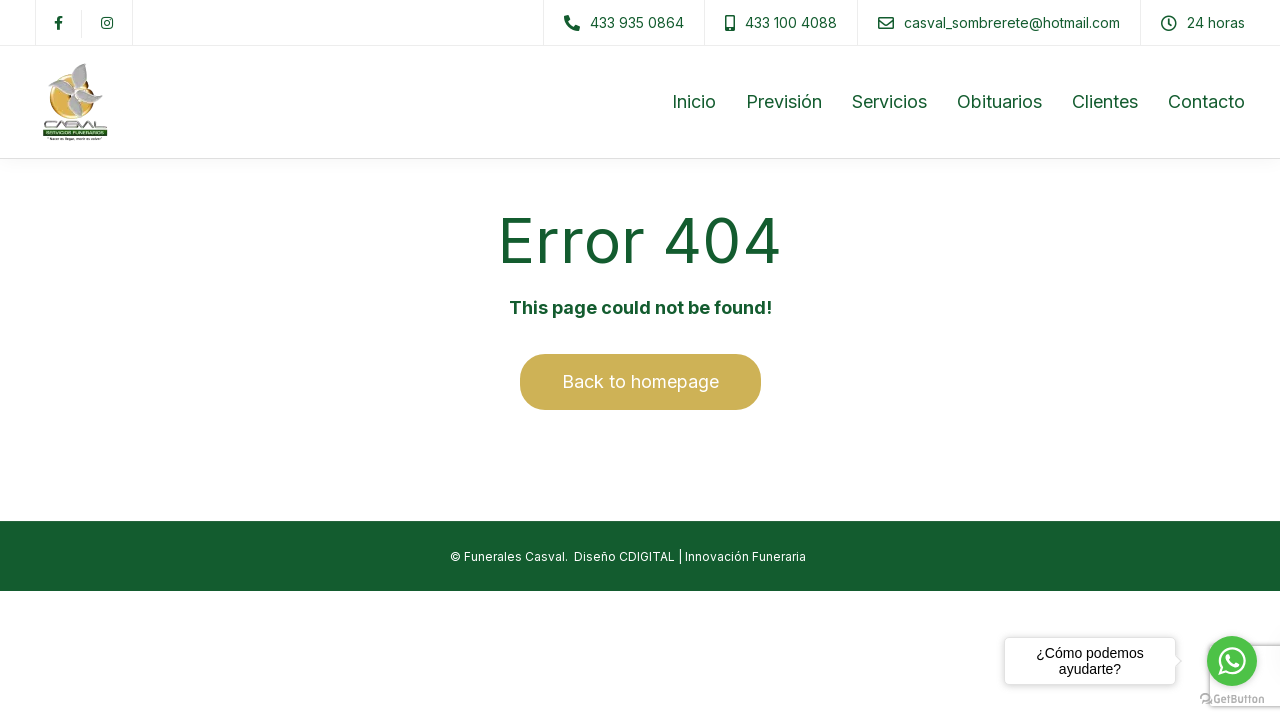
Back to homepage (640, 381)
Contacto (1206, 101)
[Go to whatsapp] (1232, 661)
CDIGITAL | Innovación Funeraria (712, 556)
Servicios (889, 101)
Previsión (784, 101)
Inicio (694, 101)
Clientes (1105, 101)
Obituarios (999, 101)
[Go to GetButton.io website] (1232, 699)
